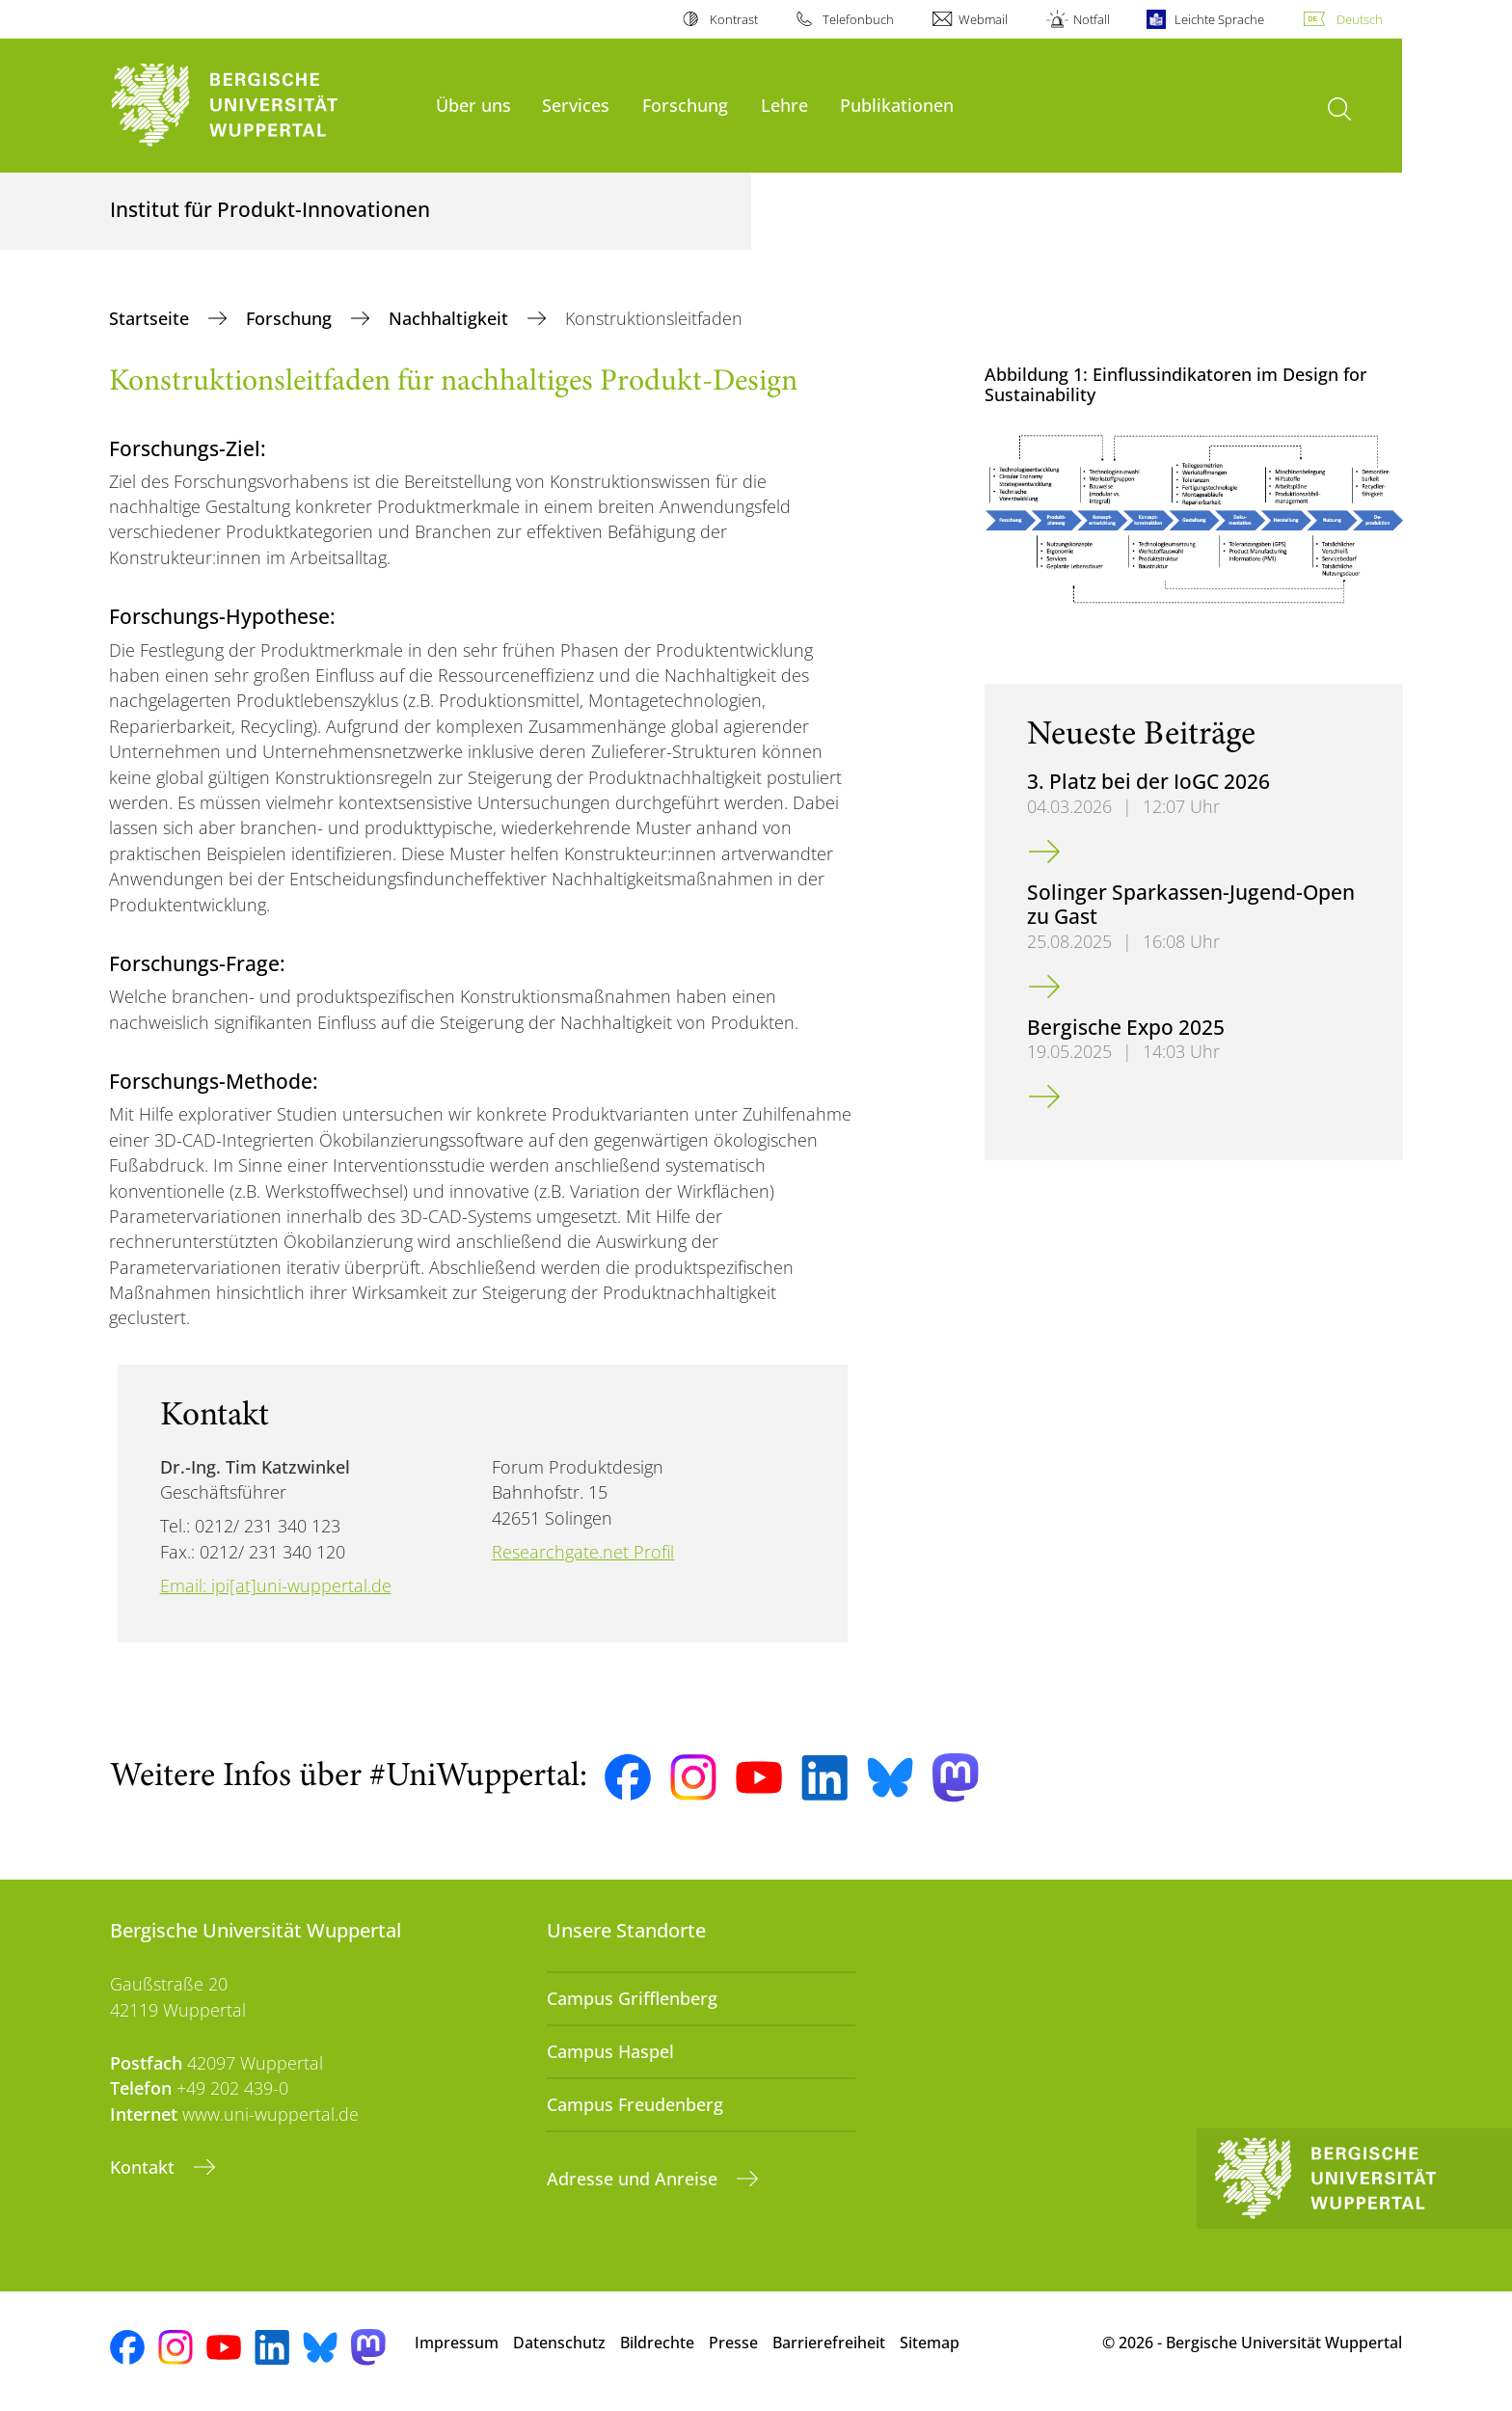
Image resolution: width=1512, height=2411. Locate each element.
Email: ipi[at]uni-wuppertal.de (276, 1585)
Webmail (983, 19)
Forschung (685, 105)
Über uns (473, 105)
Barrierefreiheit (828, 2342)
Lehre (784, 105)
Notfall (1091, 19)
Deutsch (1359, 19)
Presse (733, 2342)
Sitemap (929, 2342)
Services (575, 105)
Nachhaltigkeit (451, 318)
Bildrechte (657, 2342)
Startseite (151, 318)
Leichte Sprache (1219, 19)
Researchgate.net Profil (583, 1551)
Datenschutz (559, 2342)
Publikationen (897, 105)
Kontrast (734, 19)
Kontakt (144, 2167)
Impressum (457, 2342)
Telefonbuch (858, 19)
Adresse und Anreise (634, 2178)
